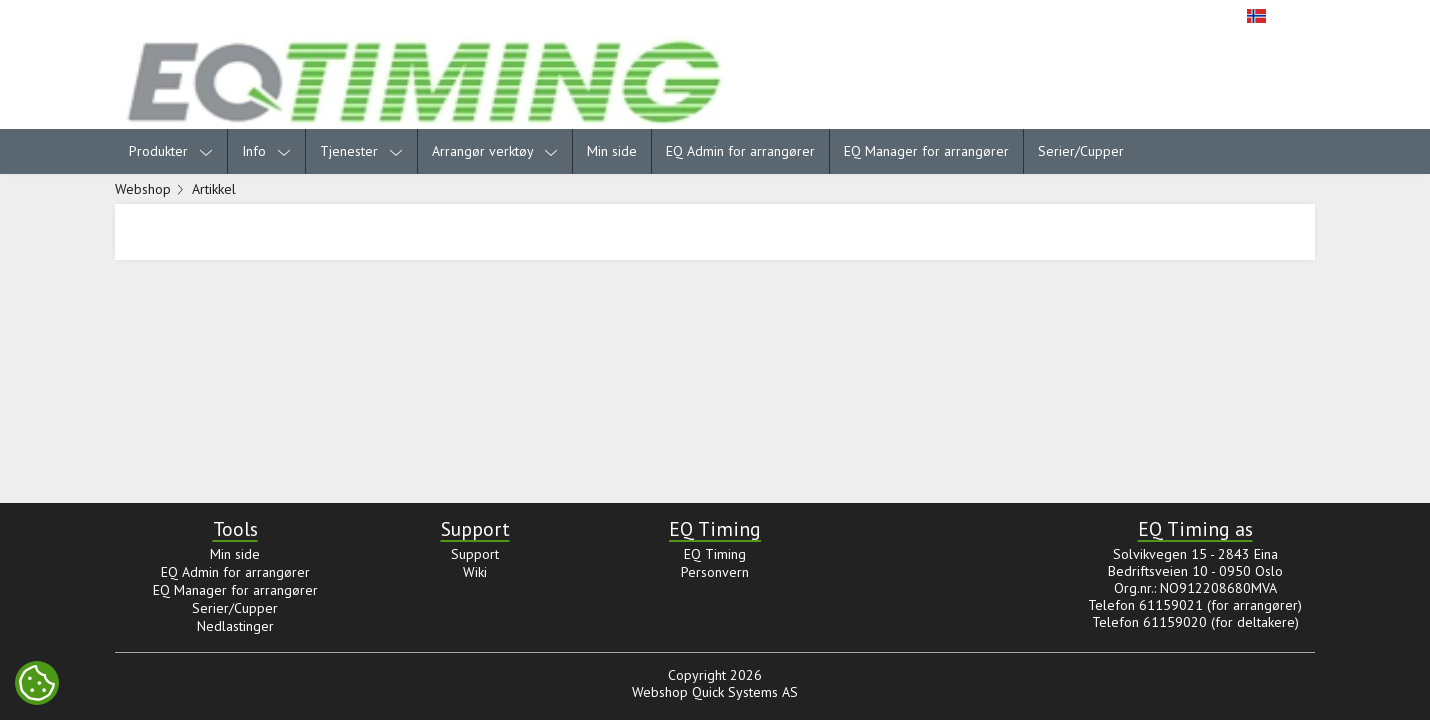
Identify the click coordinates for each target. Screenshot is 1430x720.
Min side (612, 151)
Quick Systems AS (745, 692)
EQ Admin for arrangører (740, 151)
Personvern (715, 572)
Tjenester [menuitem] (361, 151)
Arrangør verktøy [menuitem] (495, 151)
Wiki (475, 572)
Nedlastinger (235, 626)
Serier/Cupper (1081, 151)
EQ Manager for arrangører (926, 151)
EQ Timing (715, 554)
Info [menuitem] (266, 151)
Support (475, 554)
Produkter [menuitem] (171, 151)
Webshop (143, 189)
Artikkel (214, 189)
